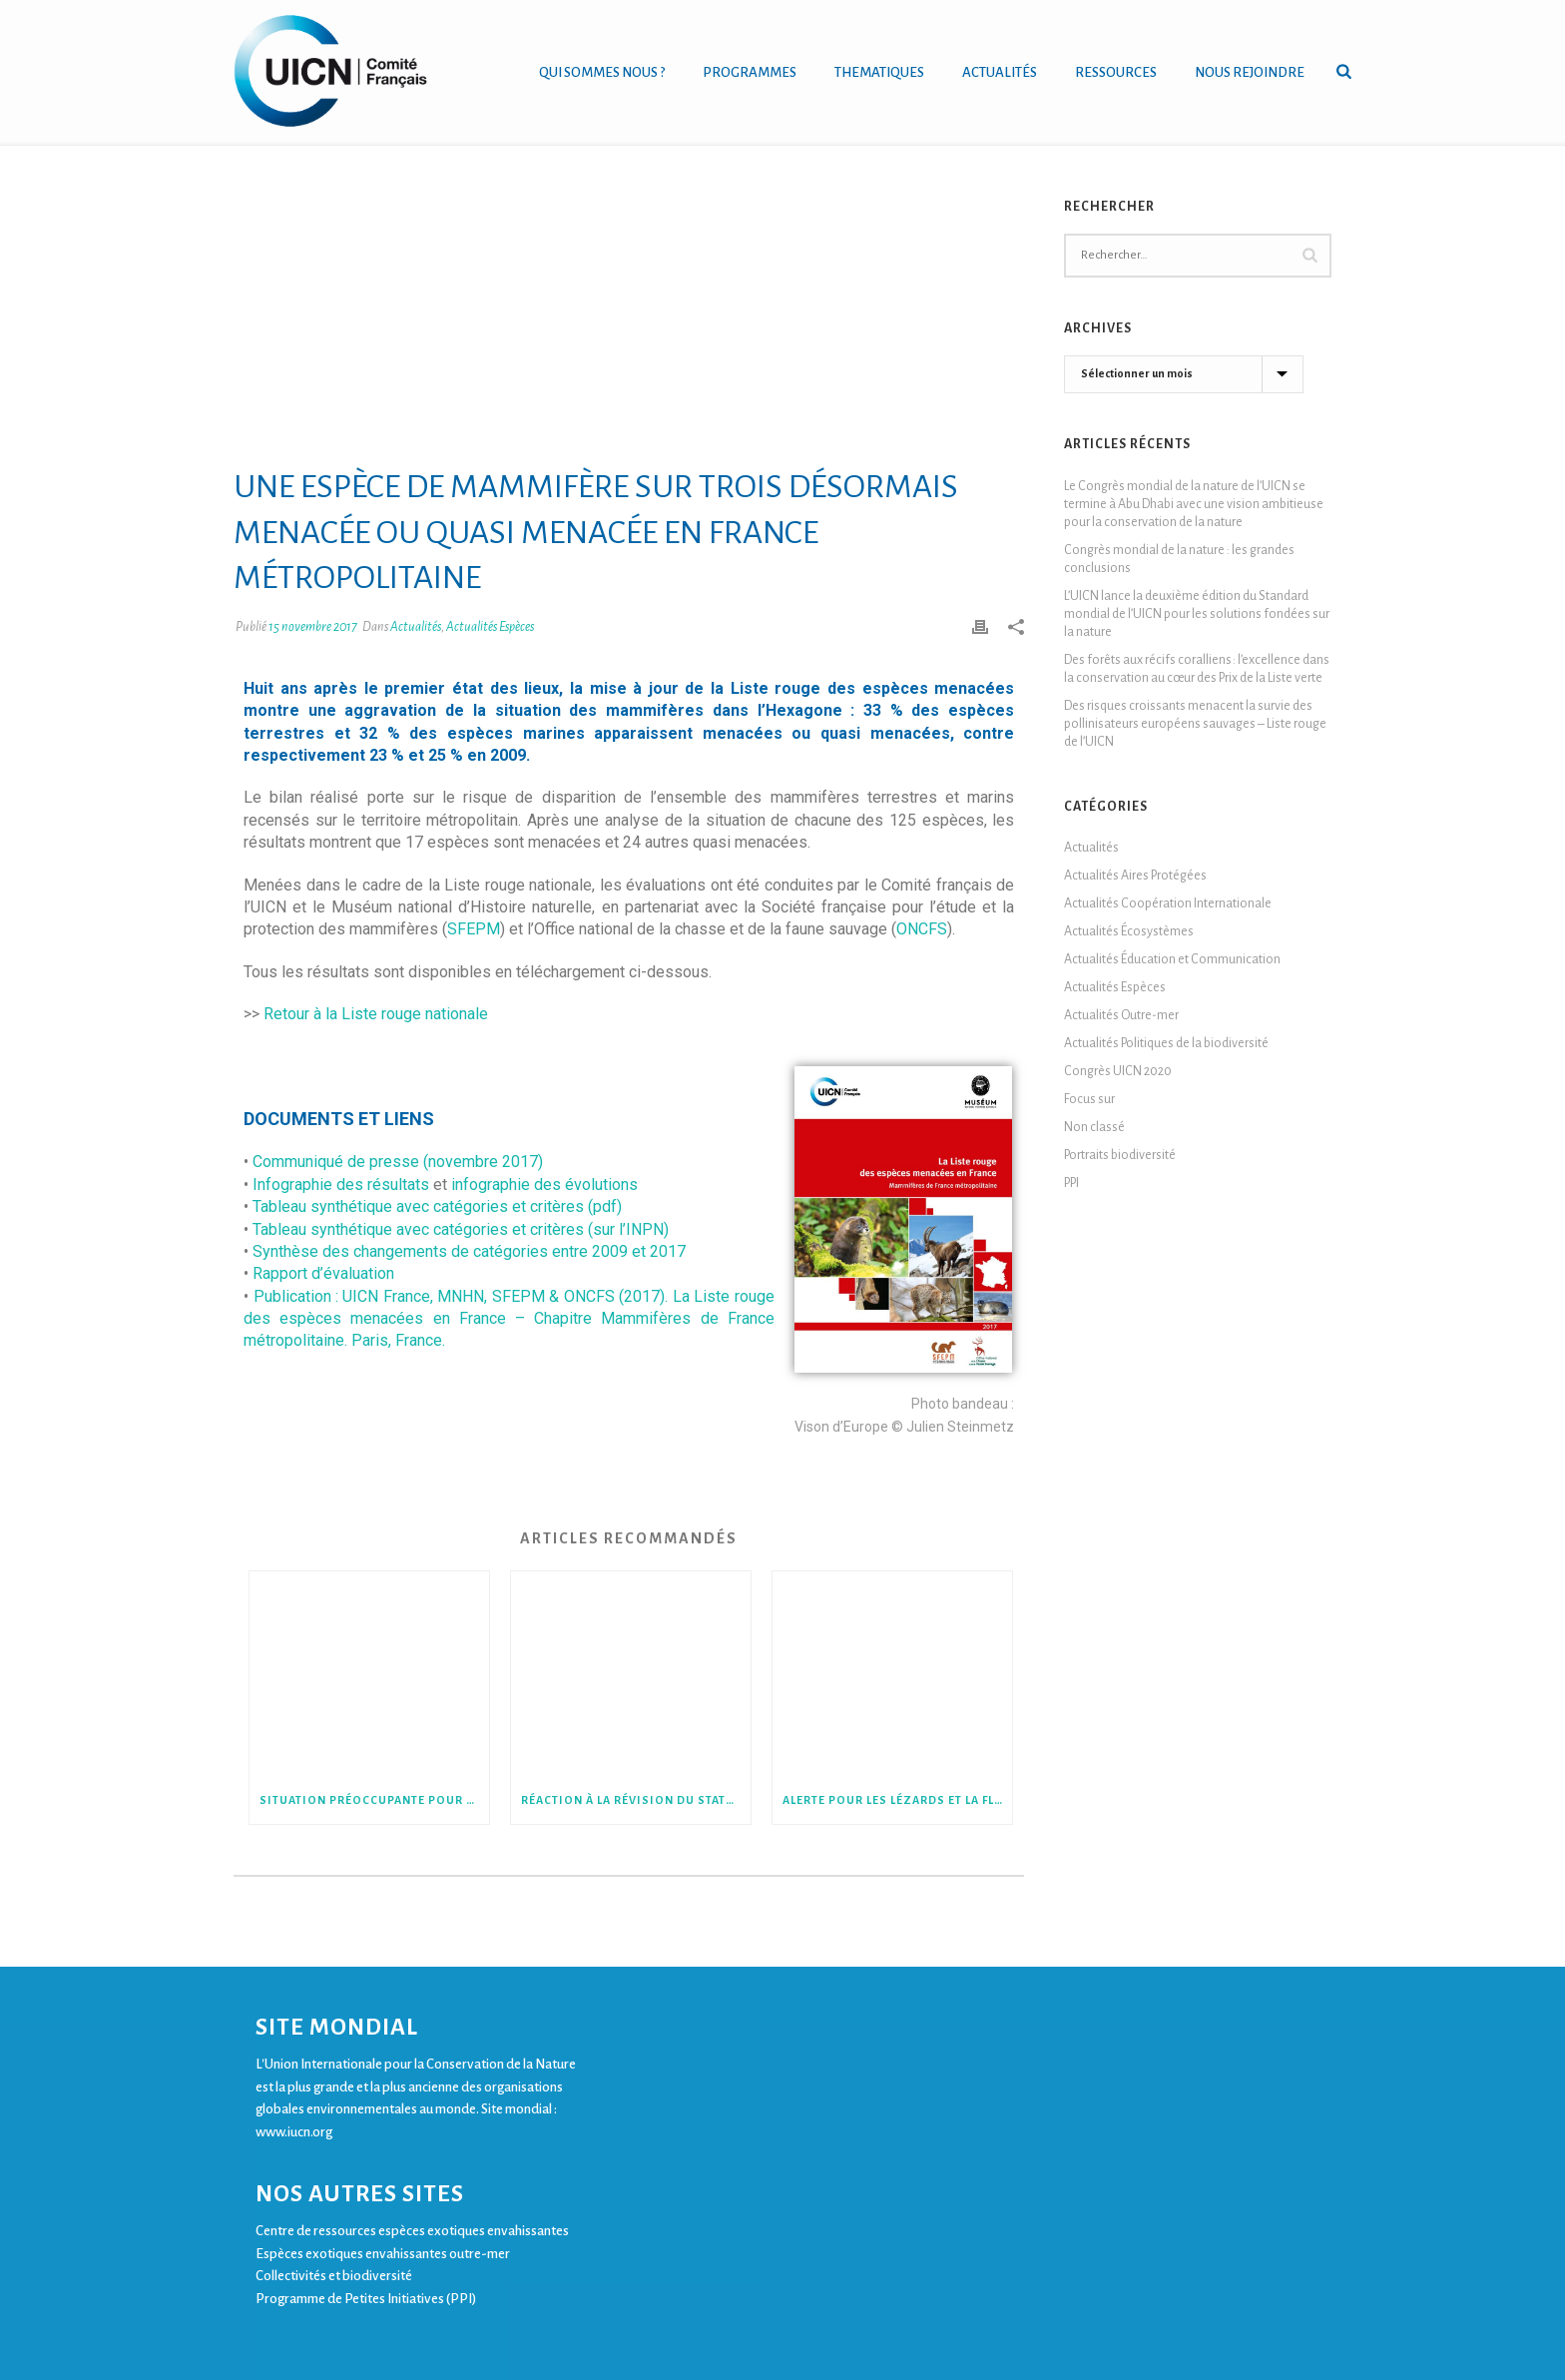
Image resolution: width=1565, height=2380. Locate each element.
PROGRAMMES (749, 72)
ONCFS (921, 928)
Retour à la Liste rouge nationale (375, 1013)
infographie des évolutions (544, 1184)
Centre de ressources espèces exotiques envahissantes (412, 2230)
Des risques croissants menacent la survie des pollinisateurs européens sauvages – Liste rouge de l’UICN (1195, 724)
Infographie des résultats (341, 1184)
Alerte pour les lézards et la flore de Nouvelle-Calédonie (897, 1800)
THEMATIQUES (879, 72)
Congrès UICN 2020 (1118, 1071)
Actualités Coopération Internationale (1168, 903)
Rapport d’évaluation (323, 1273)
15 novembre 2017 (312, 627)
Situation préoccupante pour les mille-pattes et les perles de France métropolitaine (374, 1800)
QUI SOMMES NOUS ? (602, 72)
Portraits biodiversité (1120, 1155)
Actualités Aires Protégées (1135, 876)
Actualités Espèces (490, 627)
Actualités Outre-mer (1121, 1015)
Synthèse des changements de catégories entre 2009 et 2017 (469, 1251)
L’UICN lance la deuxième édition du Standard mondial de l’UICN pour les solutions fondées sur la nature (1196, 614)
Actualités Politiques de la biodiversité (1166, 1043)
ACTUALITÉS (999, 72)
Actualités (415, 627)
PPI (1071, 1183)
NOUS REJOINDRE (1249, 72)
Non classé (1094, 1127)
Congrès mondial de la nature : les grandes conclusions (1179, 559)
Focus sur (1089, 1099)
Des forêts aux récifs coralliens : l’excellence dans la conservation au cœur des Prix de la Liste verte (1196, 669)
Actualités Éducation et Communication (1172, 959)
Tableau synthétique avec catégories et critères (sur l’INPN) (461, 1229)
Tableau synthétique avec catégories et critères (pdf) (437, 1206)
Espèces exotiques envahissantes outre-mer (383, 2253)
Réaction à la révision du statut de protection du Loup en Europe (636, 1800)
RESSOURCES (1116, 72)
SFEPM (473, 928)
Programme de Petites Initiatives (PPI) (366, 2298)
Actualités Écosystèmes (1129, 931)
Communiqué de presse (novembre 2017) (398, 1161)
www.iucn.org (294, 2131)
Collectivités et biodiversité (334, 2275)
